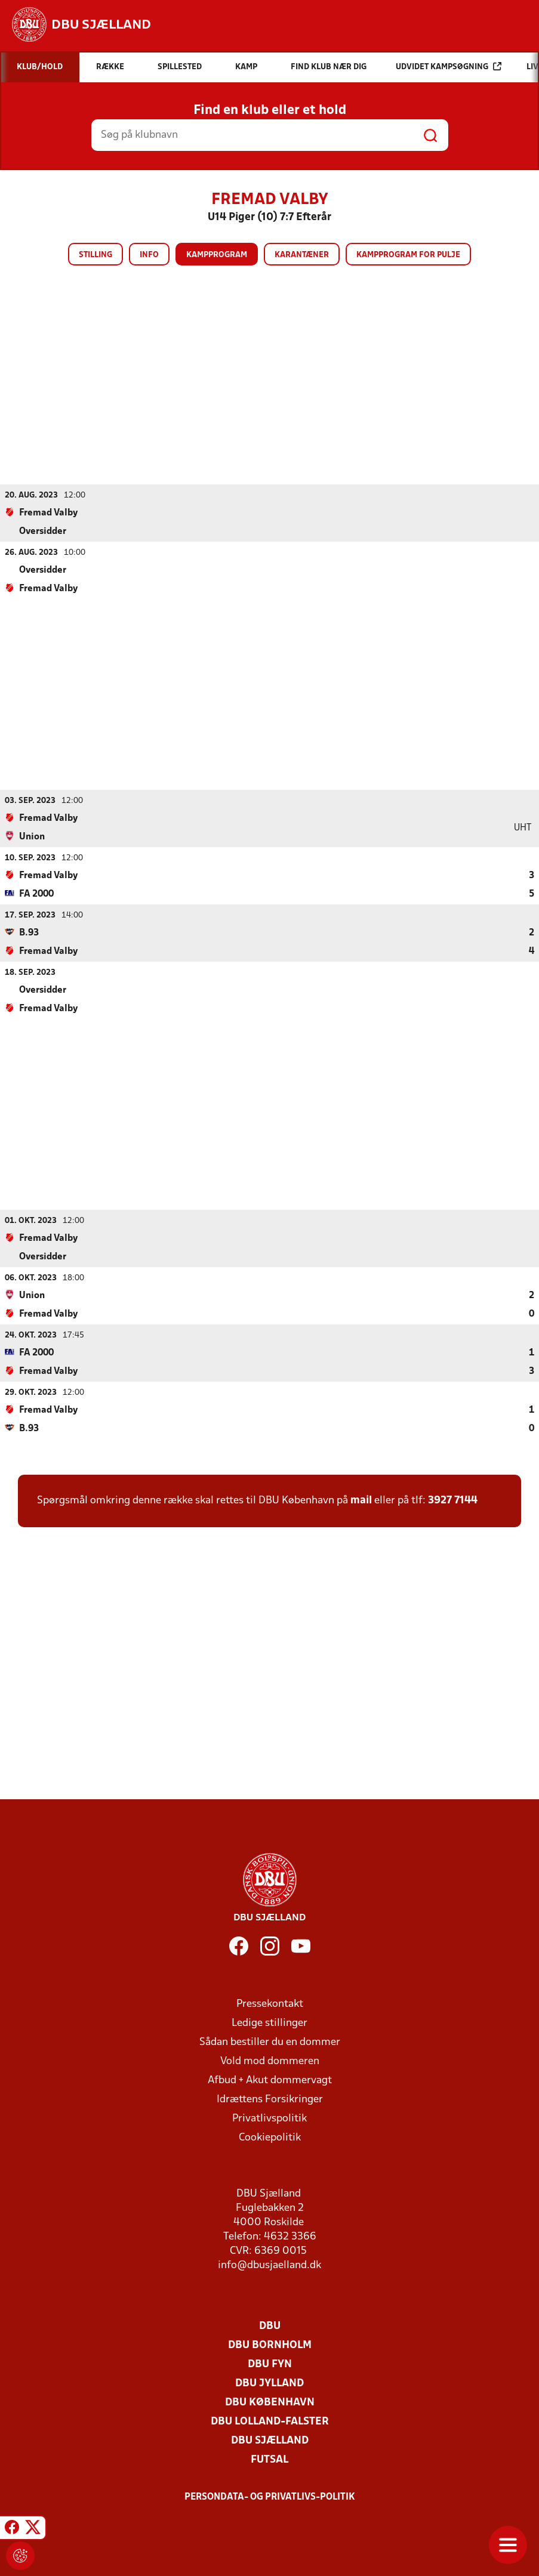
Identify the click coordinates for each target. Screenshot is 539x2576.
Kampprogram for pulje (408, 255)
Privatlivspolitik (269, 2118)
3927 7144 (453, 1500)
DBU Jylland (269, 2383)
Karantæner (302, 255)
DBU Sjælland (270, 2440)
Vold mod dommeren (269, 2061)
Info (149, 255)
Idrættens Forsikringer (270, 2099)
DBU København (270, 2402)
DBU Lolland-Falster (270, 2421)
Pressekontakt (269, 2004)
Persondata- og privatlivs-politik (269, 2496)
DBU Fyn (270, 2364)
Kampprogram (216, 255)
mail (361, 1500)
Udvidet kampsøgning (448, 66)
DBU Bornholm (270, 2345)
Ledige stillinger (269, 2023)
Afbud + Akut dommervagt (270, 2080)
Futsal (269, 2459)
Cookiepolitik (270, 2137)
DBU (270, 2326)
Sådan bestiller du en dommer (269, 2042)
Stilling (95, 255)
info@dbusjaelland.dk (269, 2265)
